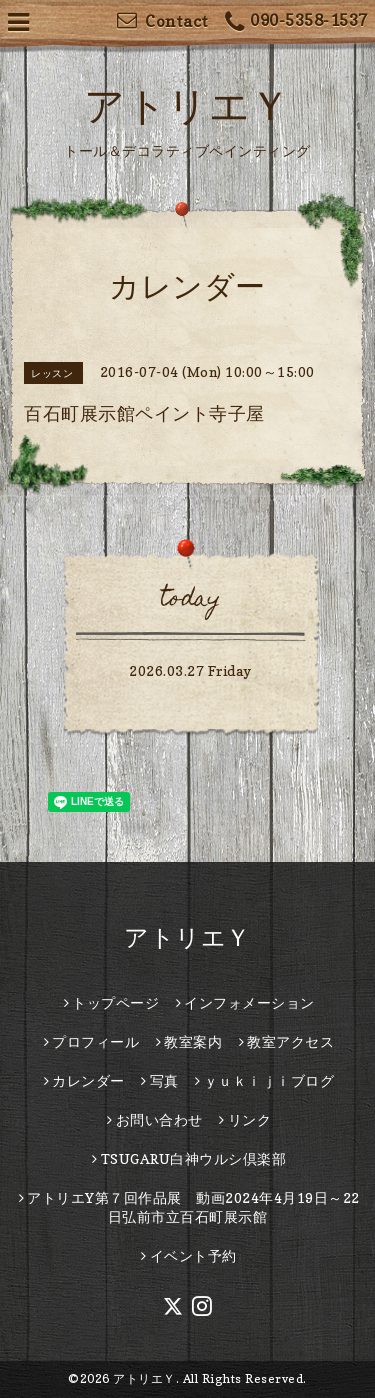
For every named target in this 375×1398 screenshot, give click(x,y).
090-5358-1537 (296, 22)
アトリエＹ (187, 105)
